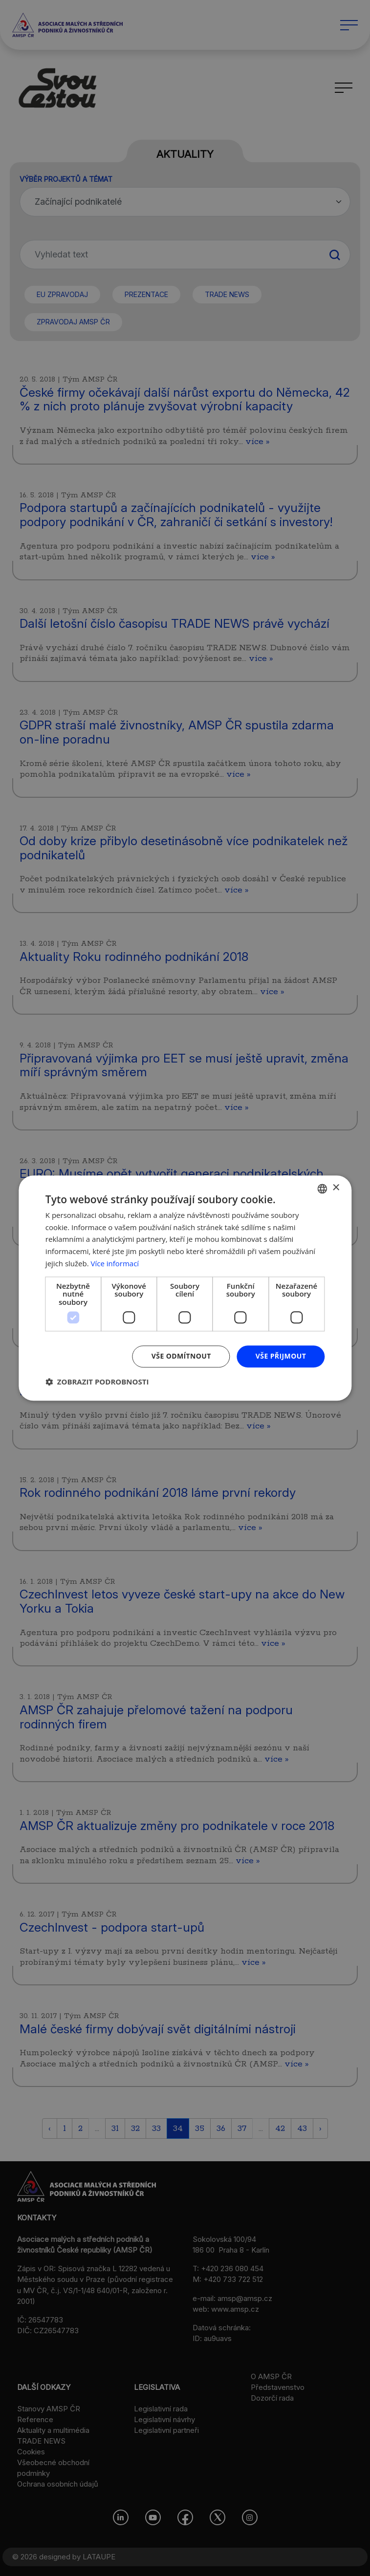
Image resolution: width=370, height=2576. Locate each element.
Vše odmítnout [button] (181, 1356)
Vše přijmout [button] (281, 1356)
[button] (97, 1381)
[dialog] (185, 1288)
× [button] (335, 1188)
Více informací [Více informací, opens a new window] (115, 1263)
